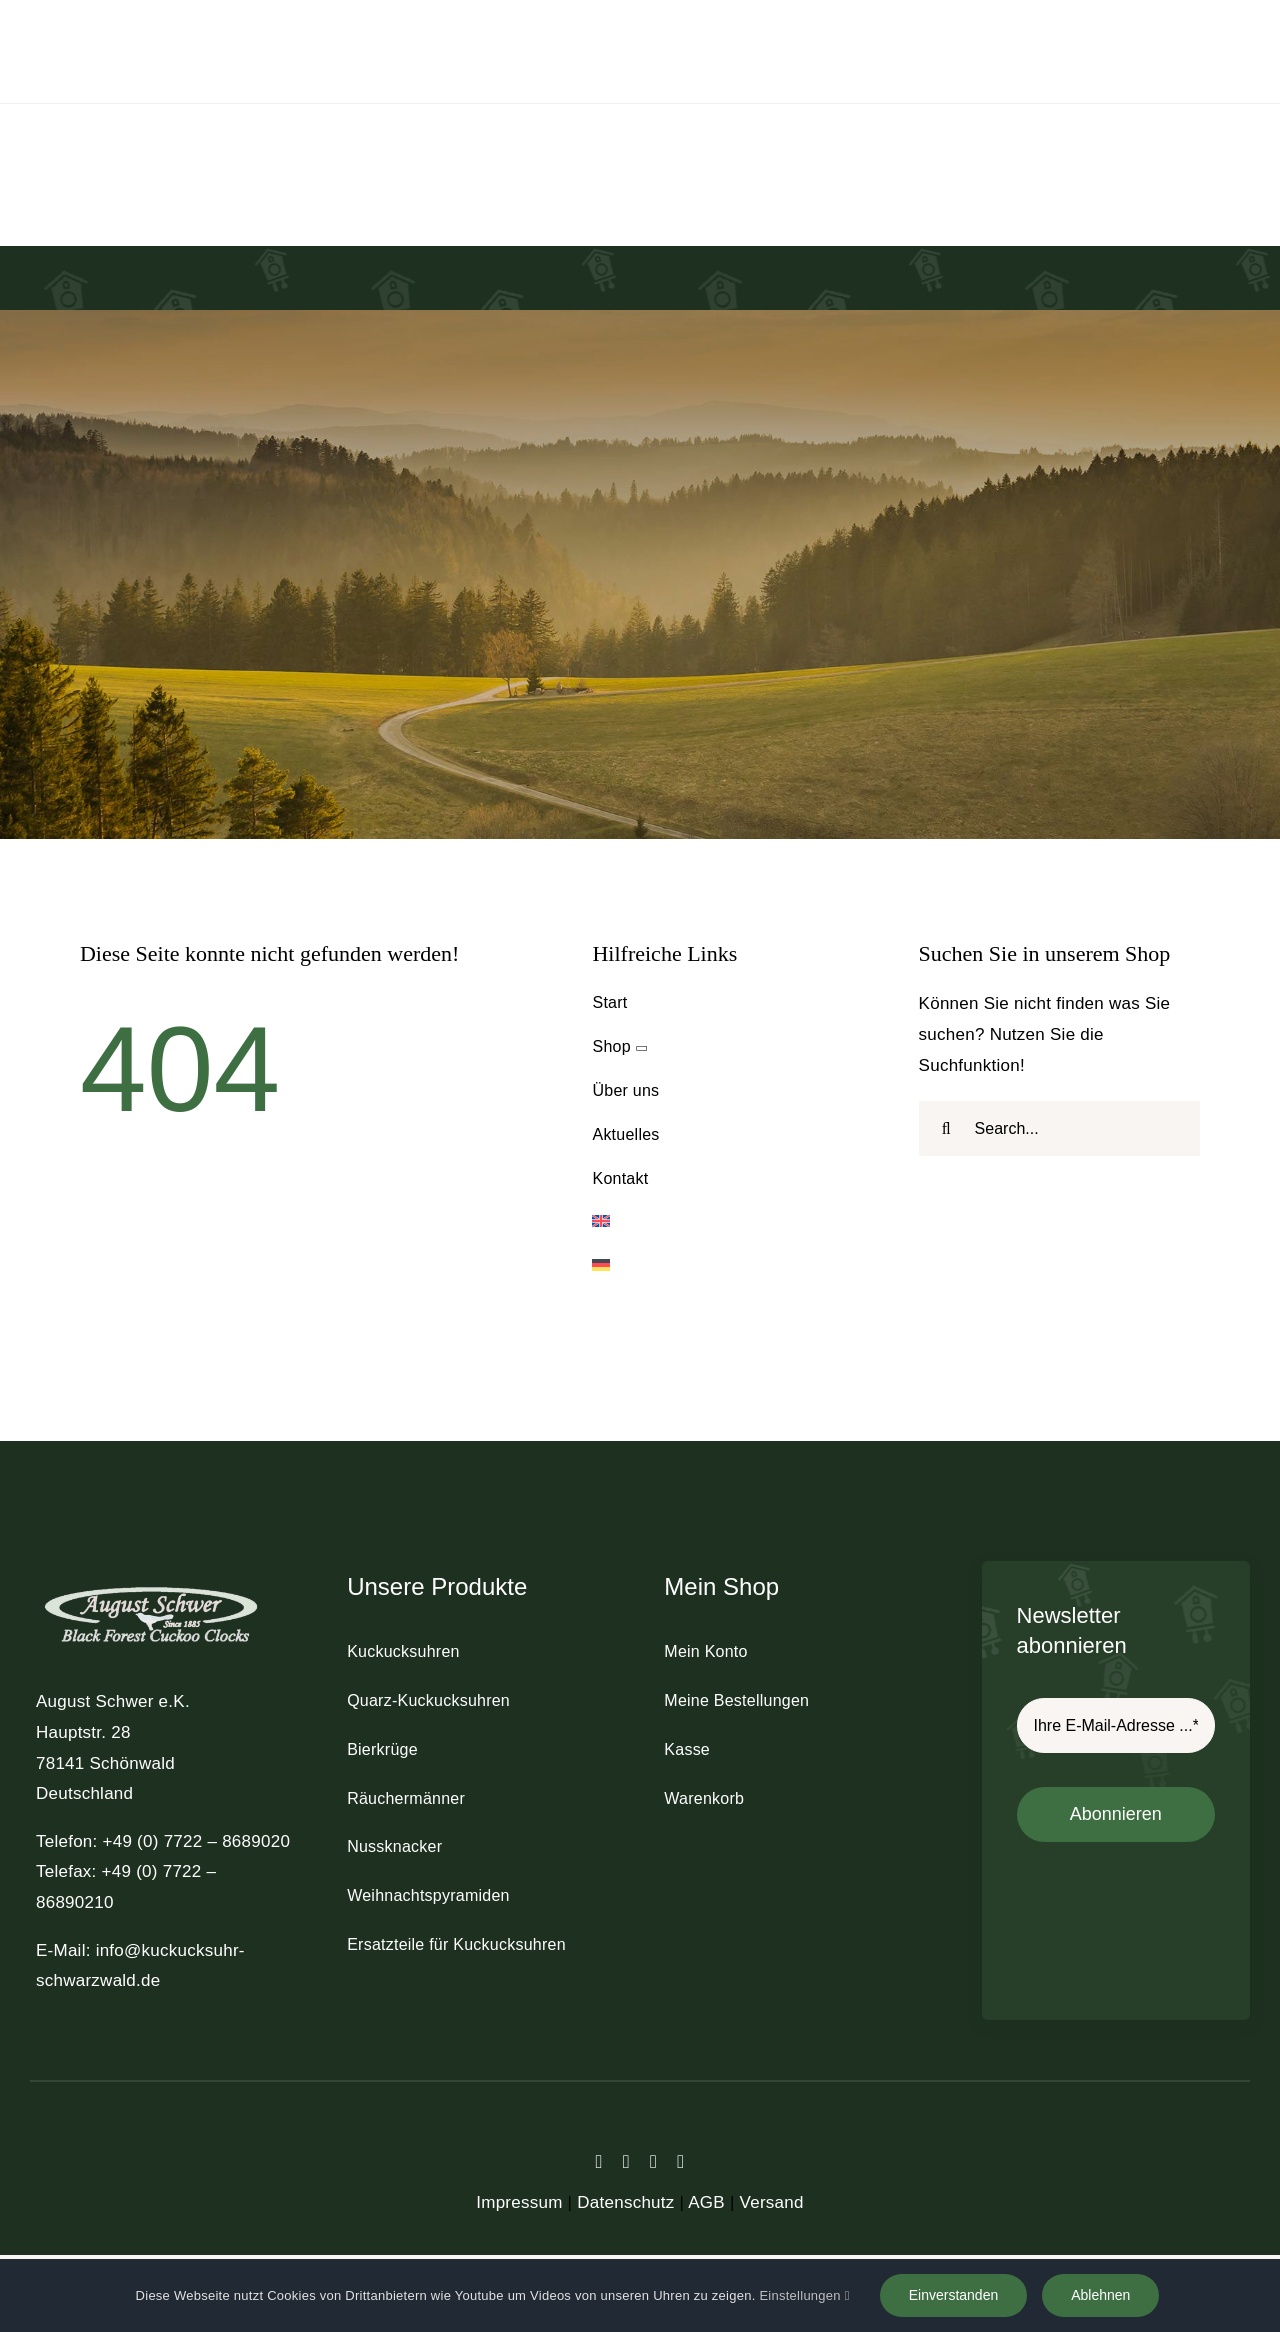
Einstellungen (804, 2295)
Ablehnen (1100, 2295)
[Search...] (1059, 1128)
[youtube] (680, 2161)
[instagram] (653, 2161)
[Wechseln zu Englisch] (732, 1222)
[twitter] (626, 2161)
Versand (772, 2202)
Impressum (519, 2202)
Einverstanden (954, 2295)
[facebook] (599, 2161)
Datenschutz (625, 2202)
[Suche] (946, 1128)
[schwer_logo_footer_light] (151, 1585)
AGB (706, 2202)
